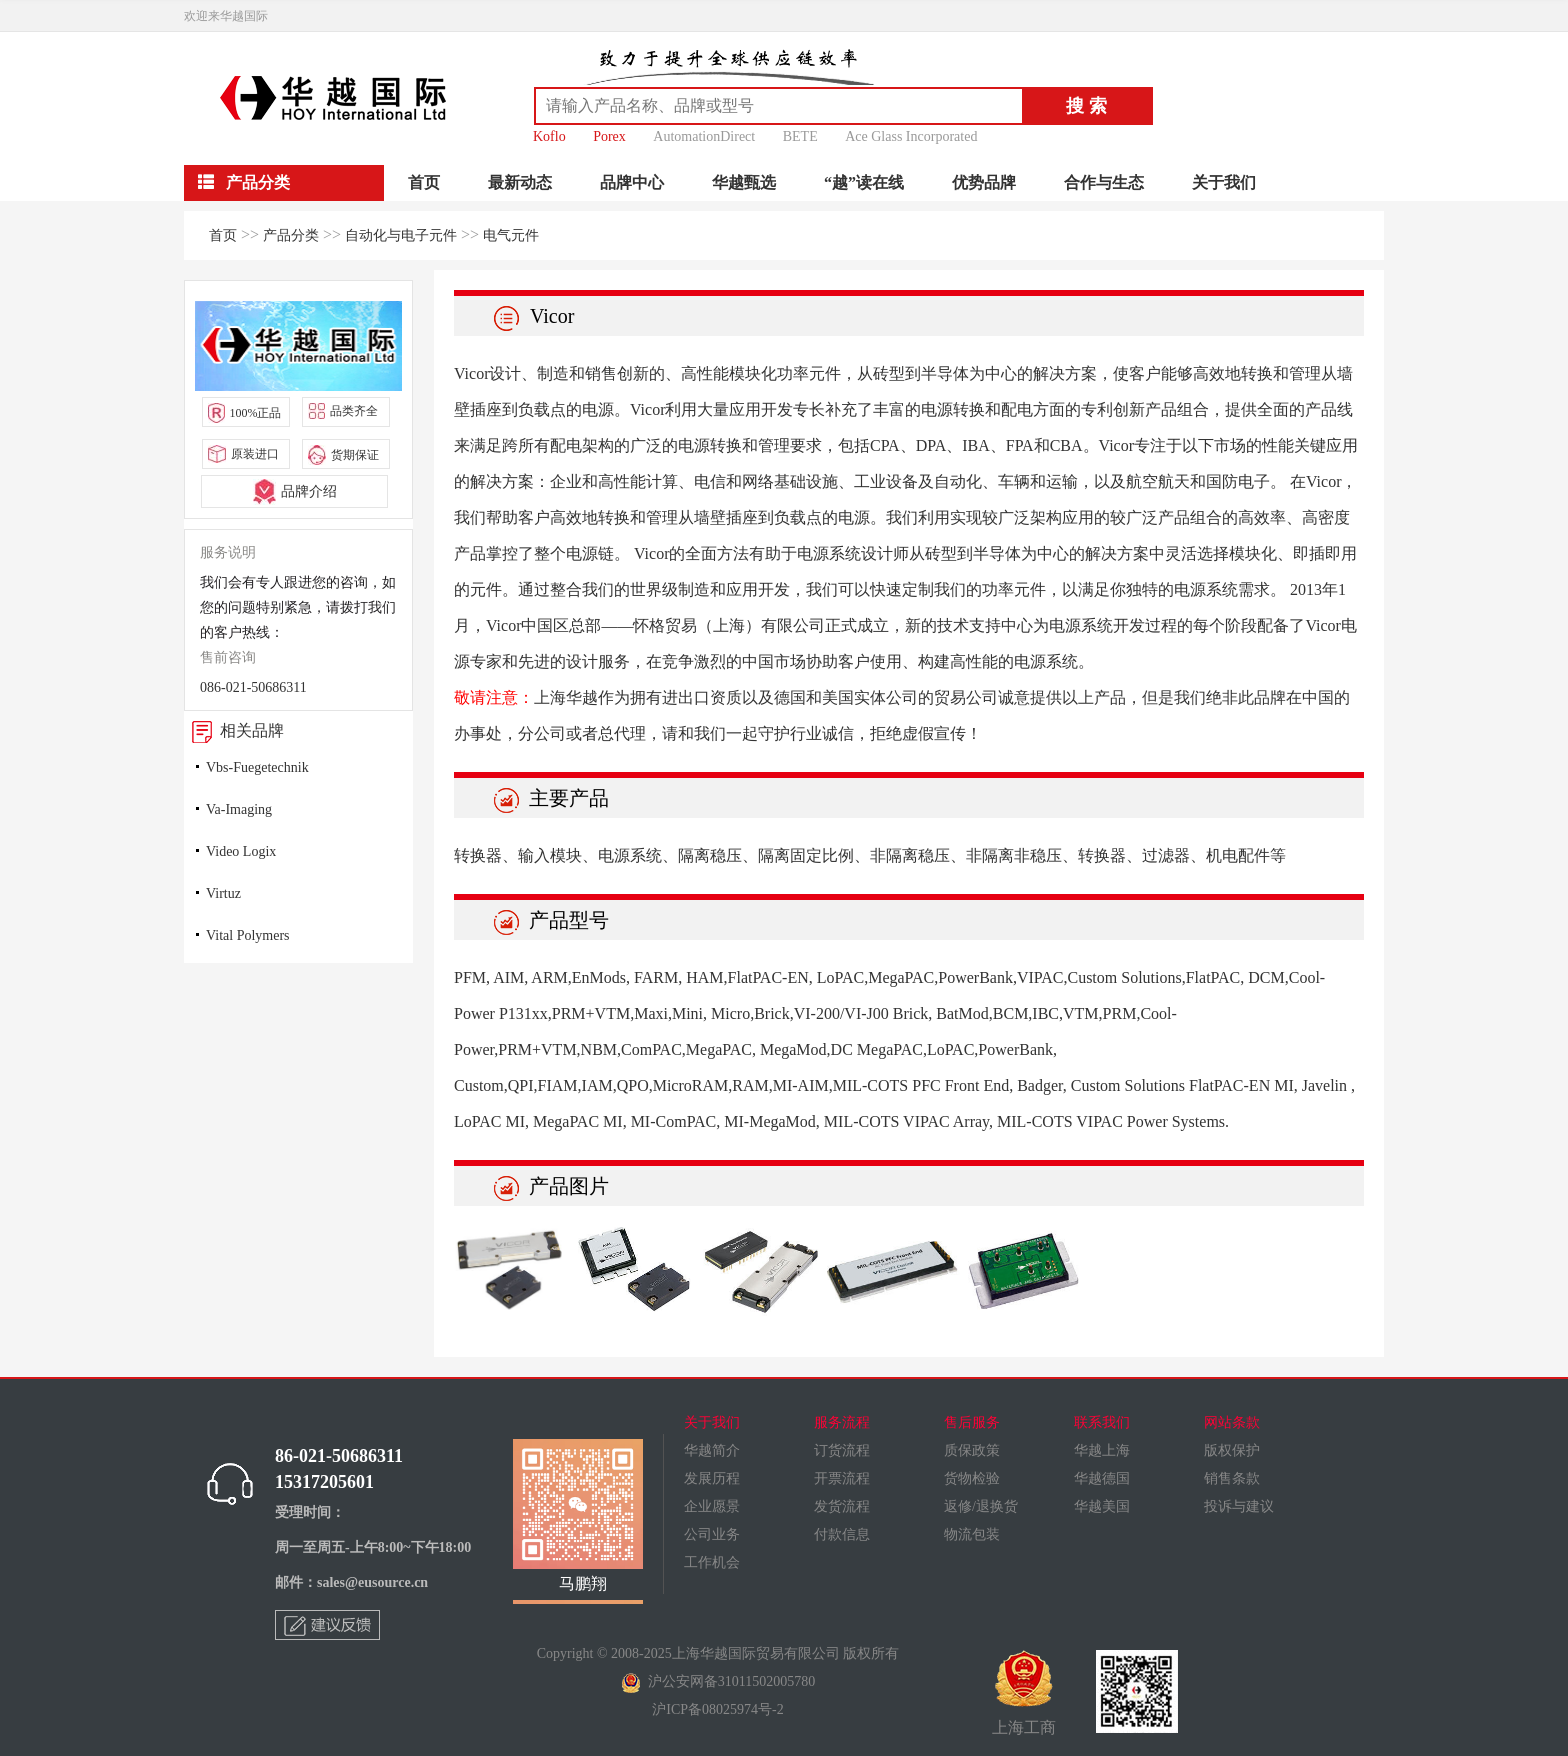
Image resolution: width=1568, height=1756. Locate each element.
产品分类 (291, 235)
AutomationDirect (704, 136)
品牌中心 (632, 182)
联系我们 (1102, 1422)
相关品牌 (234, 730)
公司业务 (712, 1534)
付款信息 (842, 1534)
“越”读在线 (864, 182)
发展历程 (712, 1478)
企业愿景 (712, 1506)
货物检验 (972, 1478)
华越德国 (1102, 1478)
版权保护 (1232, 1450)
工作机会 (712, 1562)
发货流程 (842, 1506)
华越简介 (712, 1450)
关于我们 (1224, 182)
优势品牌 (984, 182)
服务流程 (842, 1422)
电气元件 (511, 235)
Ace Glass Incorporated (911, 136)
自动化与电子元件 (401, 235)
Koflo (549, 136)
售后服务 (972, 1422)
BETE (800, 136)
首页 (424, 182)
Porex (609, 136)
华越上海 (1102, 1450)
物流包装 (972, 1534)
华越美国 (1102, 1506)
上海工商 (1024, 1693)
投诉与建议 (1239, 1506)
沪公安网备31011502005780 (718, 1681)
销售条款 (1232, 1478)
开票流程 (842, 1478)
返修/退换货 (981, 1506)
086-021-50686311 (253, 687)
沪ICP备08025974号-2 (717, 1709)
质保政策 (972, 1450)
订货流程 (842, 1450)
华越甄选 (744, 182)
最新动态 (520, 182)
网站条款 (1232, 1422)
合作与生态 (1104, 182)
